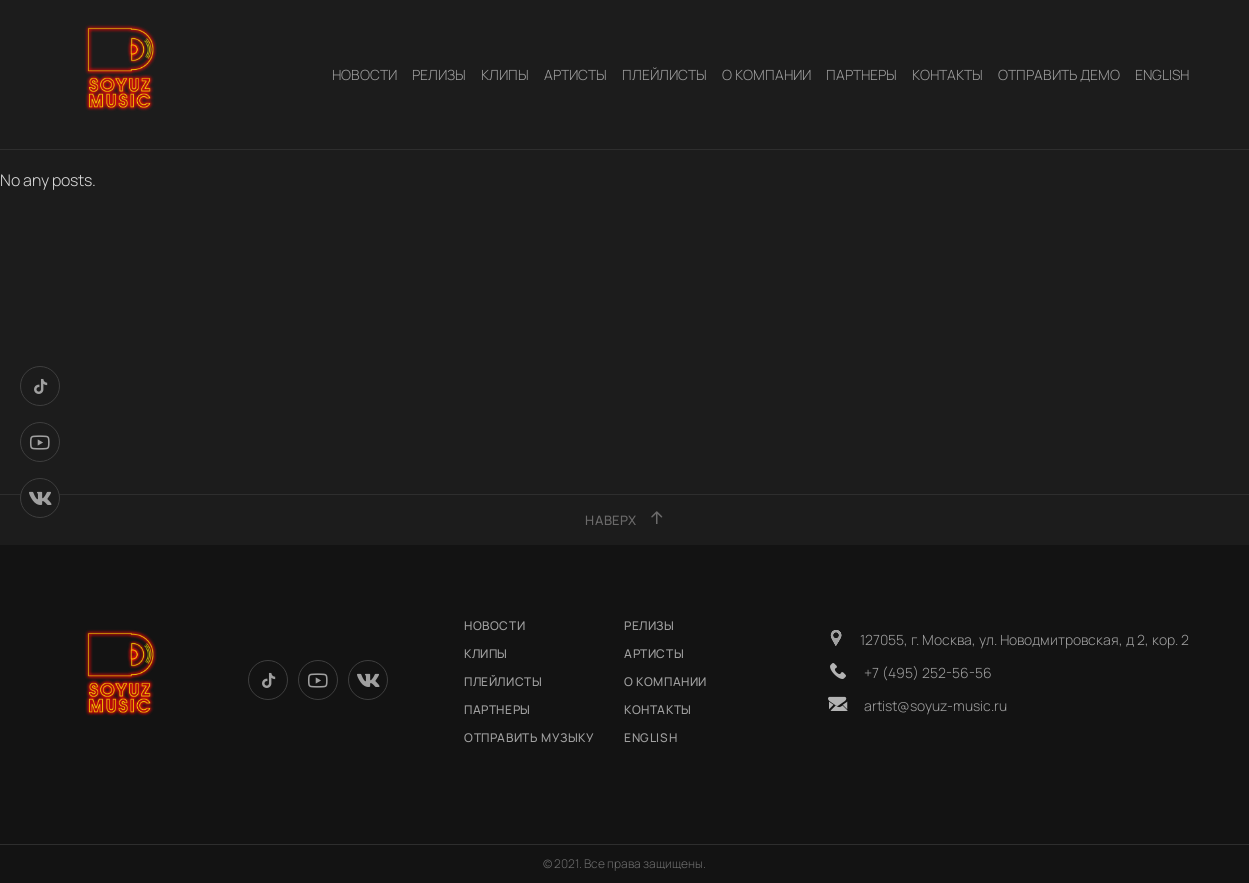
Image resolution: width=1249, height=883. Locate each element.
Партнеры (861, 74)
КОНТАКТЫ (947, 74)
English (1162, 74)
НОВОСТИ (364, 74)
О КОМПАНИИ (766, 74)
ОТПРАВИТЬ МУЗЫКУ (529, 737)
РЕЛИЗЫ (439, 74)
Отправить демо (1059, 74)
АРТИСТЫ (575, 74)
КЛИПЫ (505, 74)
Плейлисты (664, 74)
